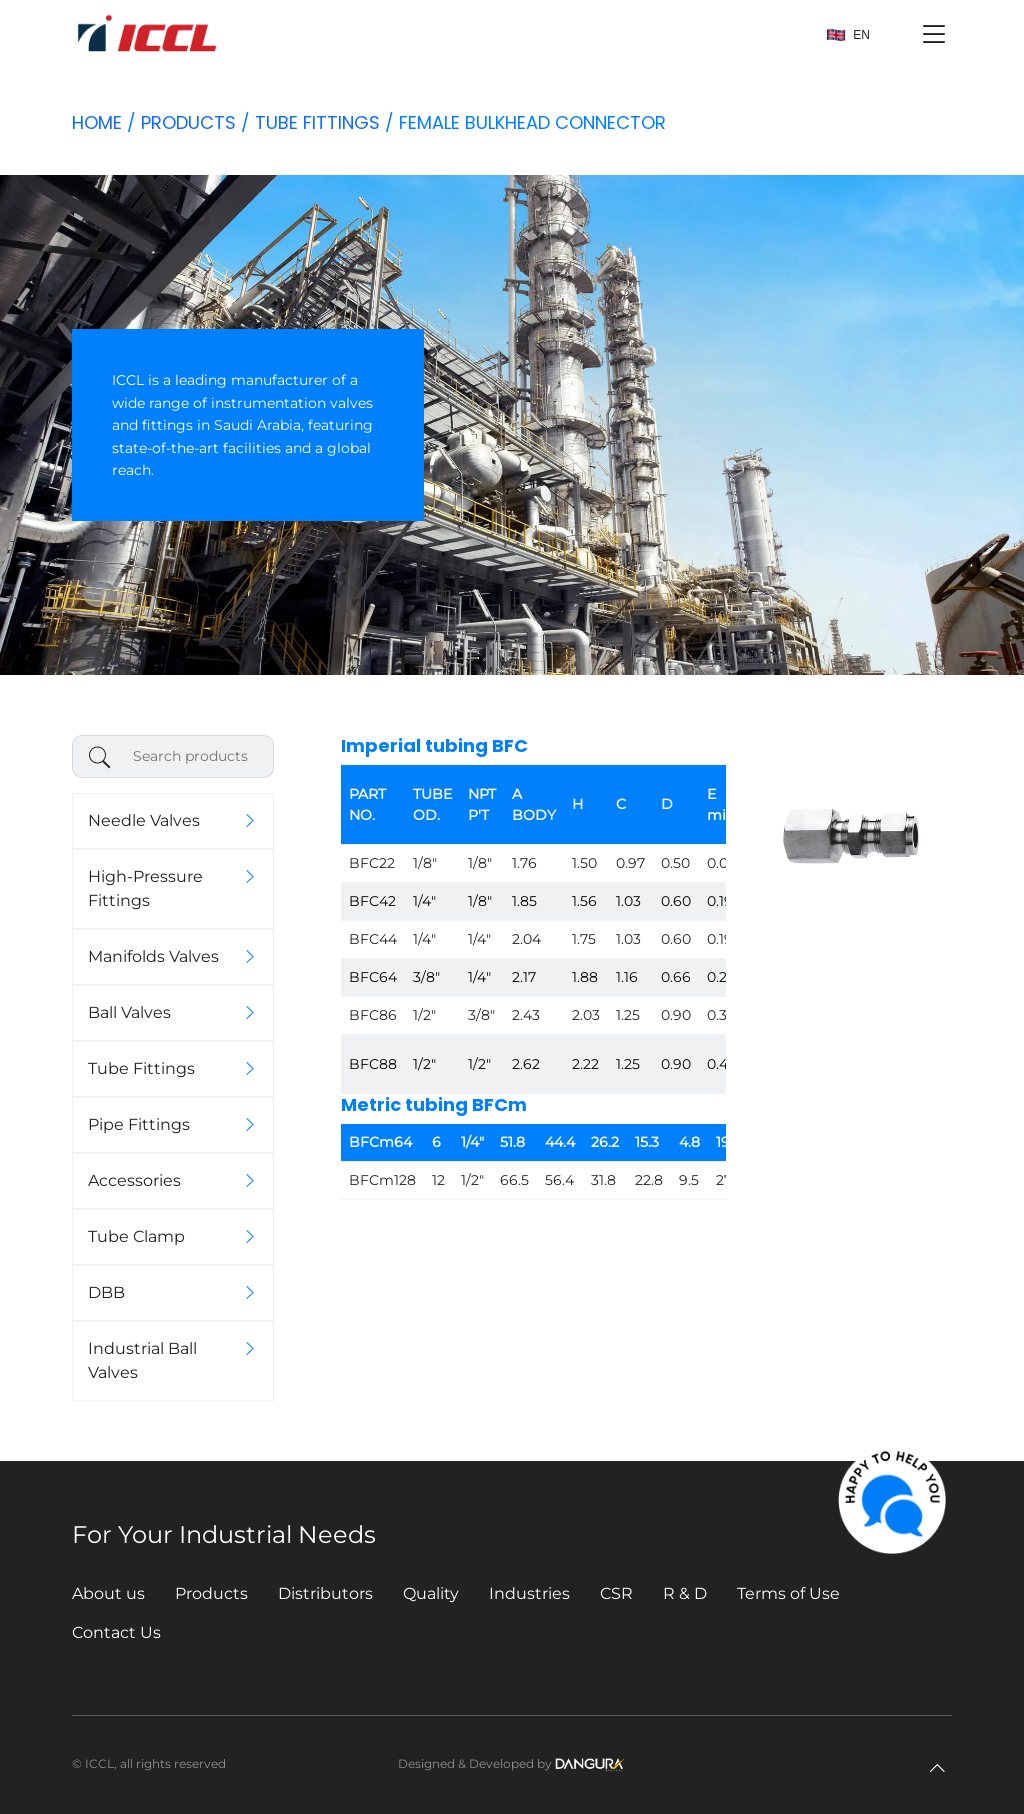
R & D (685, 1593)
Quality (431, 1593)
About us (108, 1593)
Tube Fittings (317, 122)
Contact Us (116, 1632)
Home (97, 122)
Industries (529, 1593)
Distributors (325, 1593)
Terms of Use (788, 1593)
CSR (616, 1593)
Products (188, 122)
